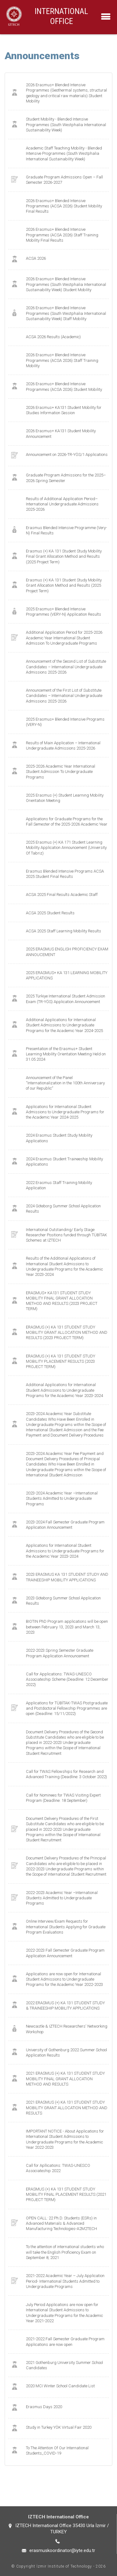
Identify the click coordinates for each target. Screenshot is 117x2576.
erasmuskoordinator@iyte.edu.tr (62, 2550)
